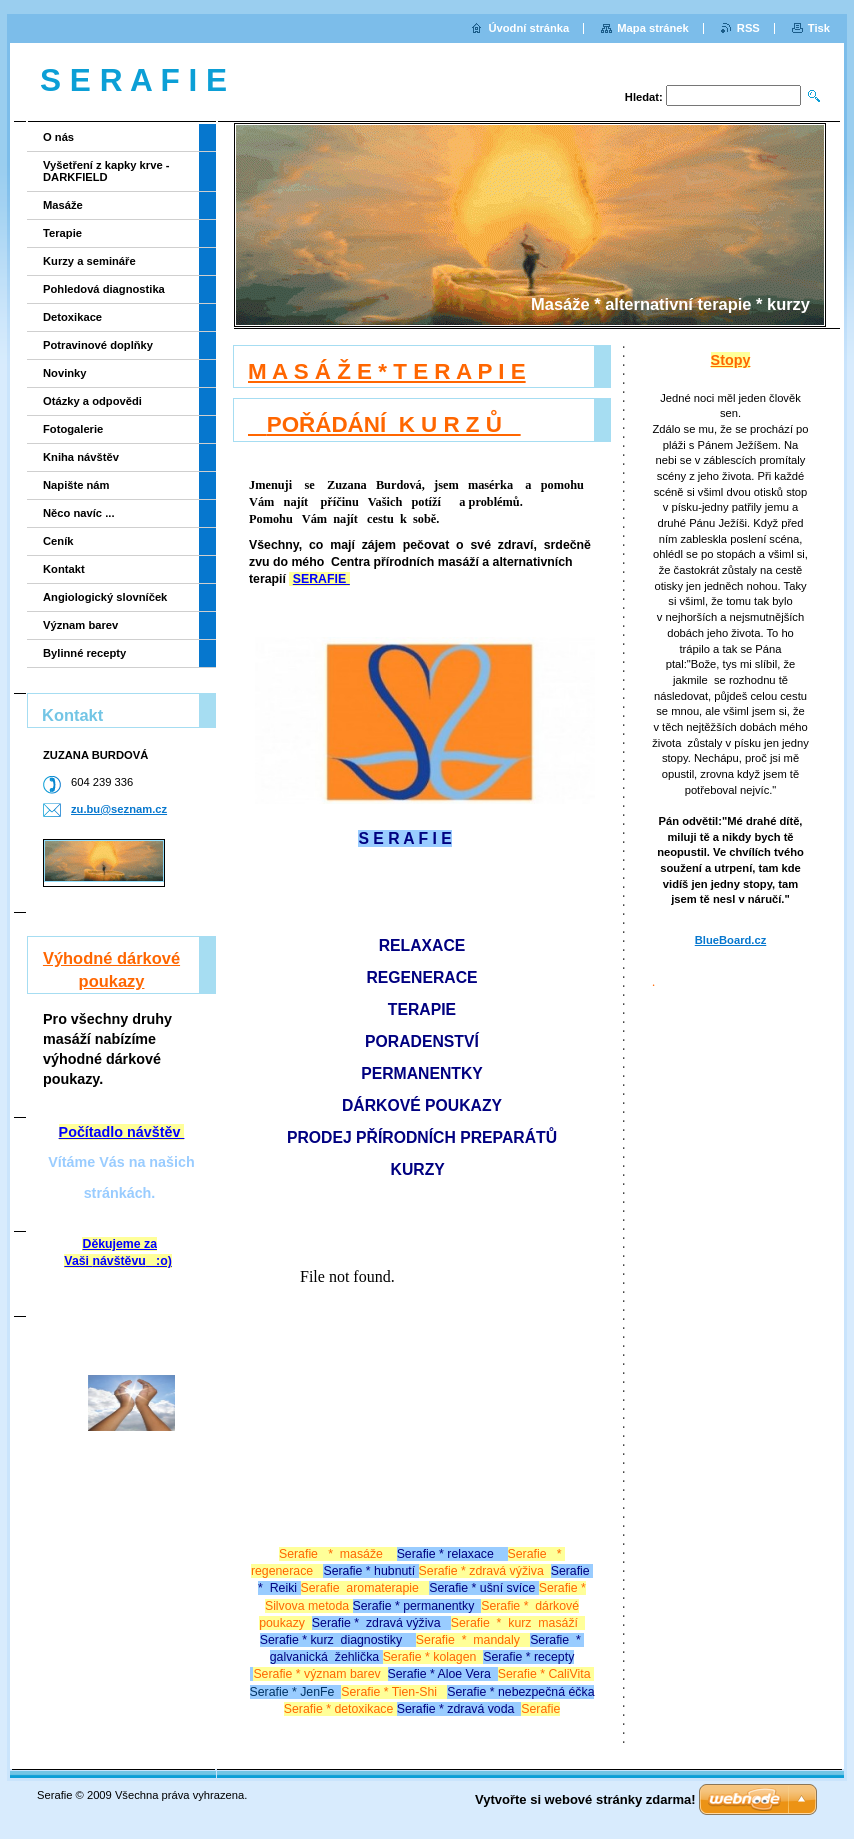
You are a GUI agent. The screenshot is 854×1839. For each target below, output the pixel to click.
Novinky (65, 373)
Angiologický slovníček (105, 597)
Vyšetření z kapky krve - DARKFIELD (106, 171)
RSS (748, 28)
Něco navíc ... (79, 513)
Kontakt (64, 569)
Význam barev (80, 625)
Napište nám (76, 485)
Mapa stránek (653, 28)
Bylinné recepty (84, 653)
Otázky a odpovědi (92, 401)
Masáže (63, 205)
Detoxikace (72, 317)
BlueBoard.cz (731, 940)
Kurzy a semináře (89, 261)
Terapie (62, 233)
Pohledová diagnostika (104, 289)
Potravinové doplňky (98, 345)
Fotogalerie (73, 429)
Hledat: (644, 97)
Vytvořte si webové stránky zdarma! (585, 1799)
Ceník (58, 541)
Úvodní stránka (528, 28)
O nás (58, 137)
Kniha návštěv (81, 457)
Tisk (819, 28)
